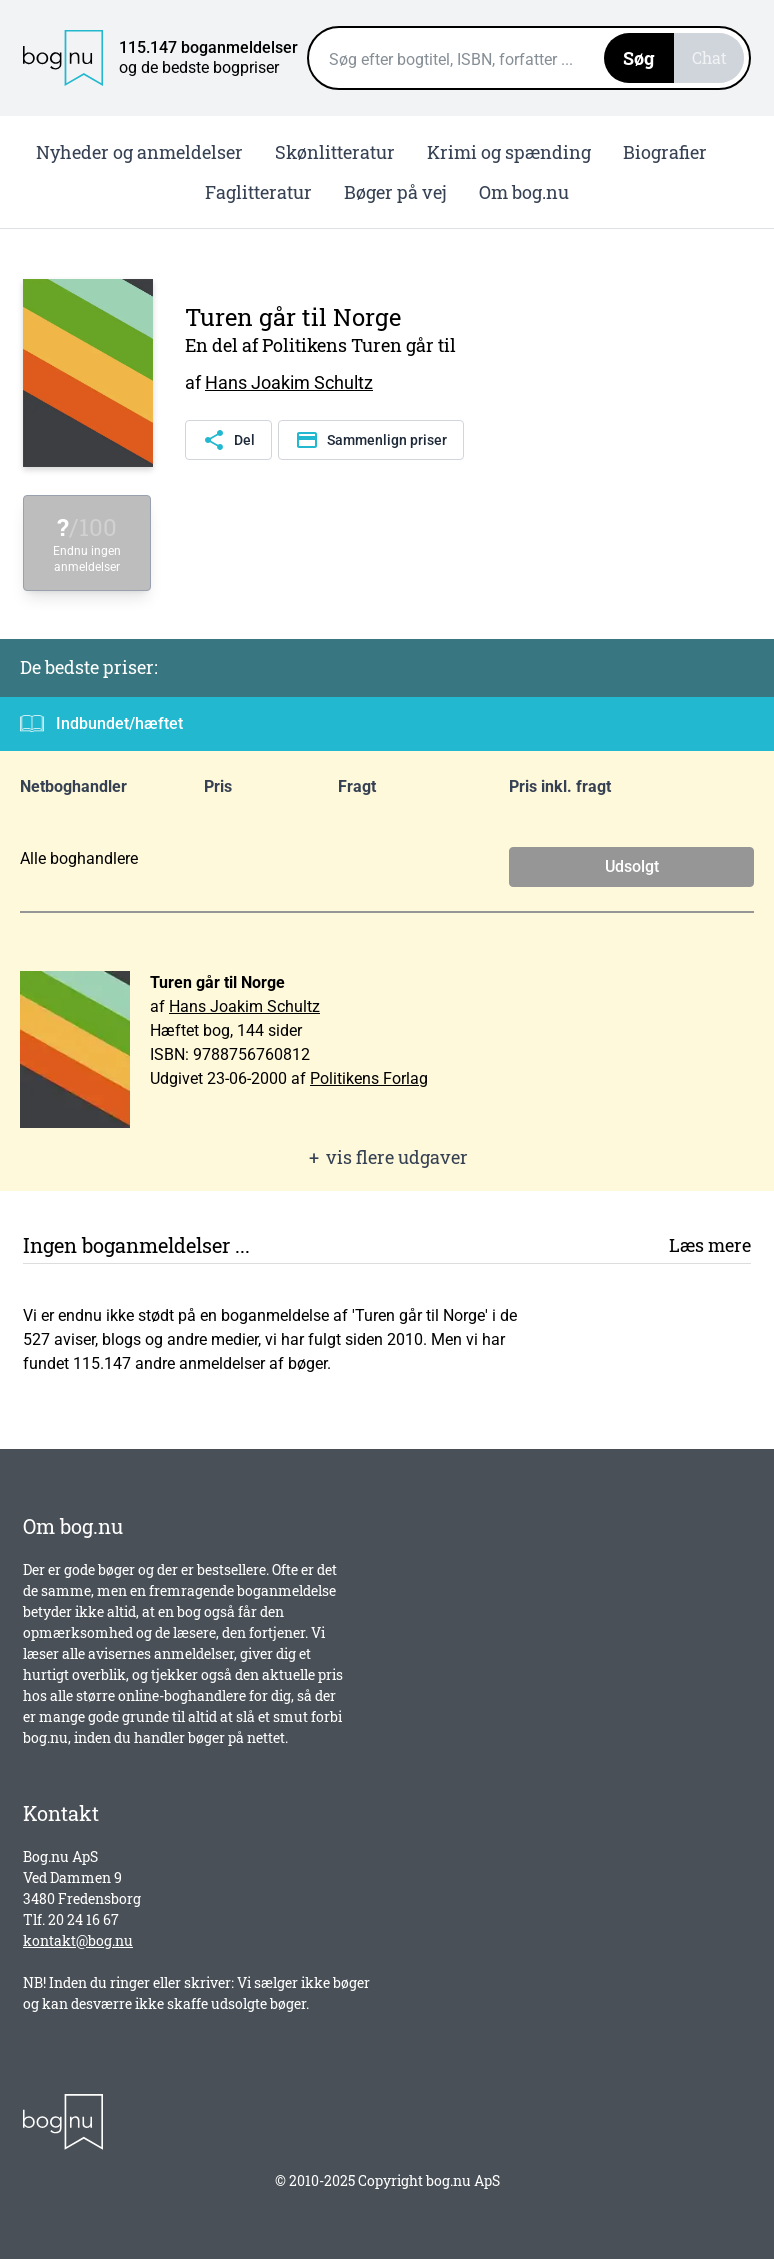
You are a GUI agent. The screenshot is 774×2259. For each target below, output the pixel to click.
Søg (639, 58)
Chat (709, 57)
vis (387, 1157)
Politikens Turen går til (359, 345)
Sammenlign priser (371, 440)
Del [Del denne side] (228, 440)
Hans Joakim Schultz (289, 382)
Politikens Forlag (369, 1078)
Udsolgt (632, 866)
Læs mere (710, 1245)
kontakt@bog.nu (78, 1940)
